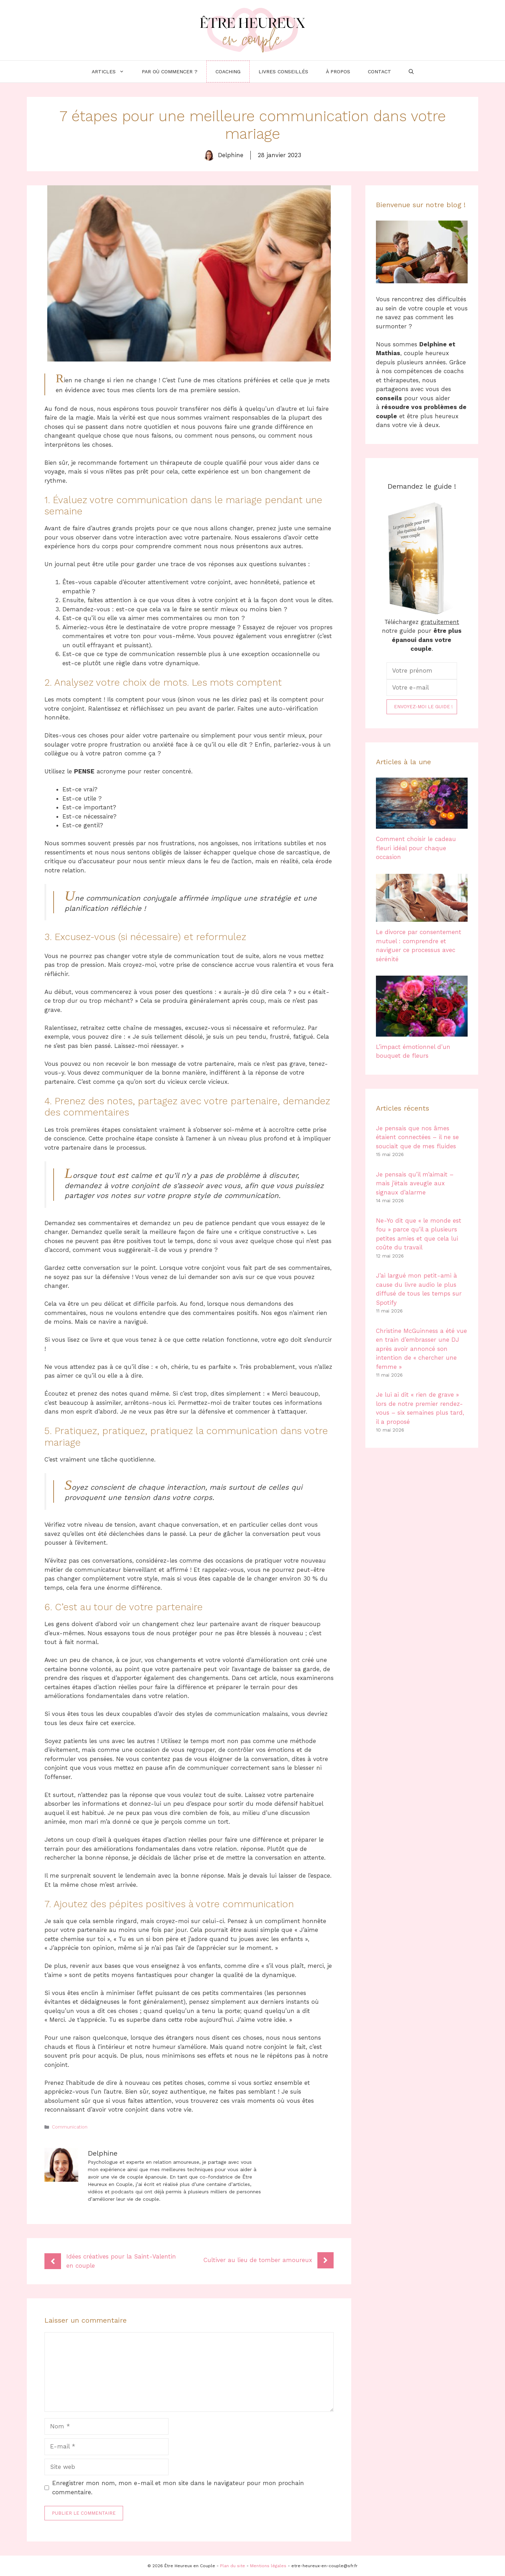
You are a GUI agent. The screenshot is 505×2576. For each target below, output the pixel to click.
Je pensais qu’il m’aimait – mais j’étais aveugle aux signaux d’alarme (415, 1183)
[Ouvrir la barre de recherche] (411, 71)
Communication (69, 2127)
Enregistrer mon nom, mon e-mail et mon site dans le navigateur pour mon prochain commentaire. (178, 2487)
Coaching (228, 71)
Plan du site (232, 2565)
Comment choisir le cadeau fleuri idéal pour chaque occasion (416, 847)
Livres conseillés (283, 71)
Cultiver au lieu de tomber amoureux (257, 2259)
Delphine (230, 155)
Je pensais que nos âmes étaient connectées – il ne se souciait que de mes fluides (417, 1137)
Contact (379, 71)
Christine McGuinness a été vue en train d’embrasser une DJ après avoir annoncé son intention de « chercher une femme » (421, 1348)
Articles (112, 71)
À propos (338, 71)
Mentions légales (268, 2565)
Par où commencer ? (169, 71)
